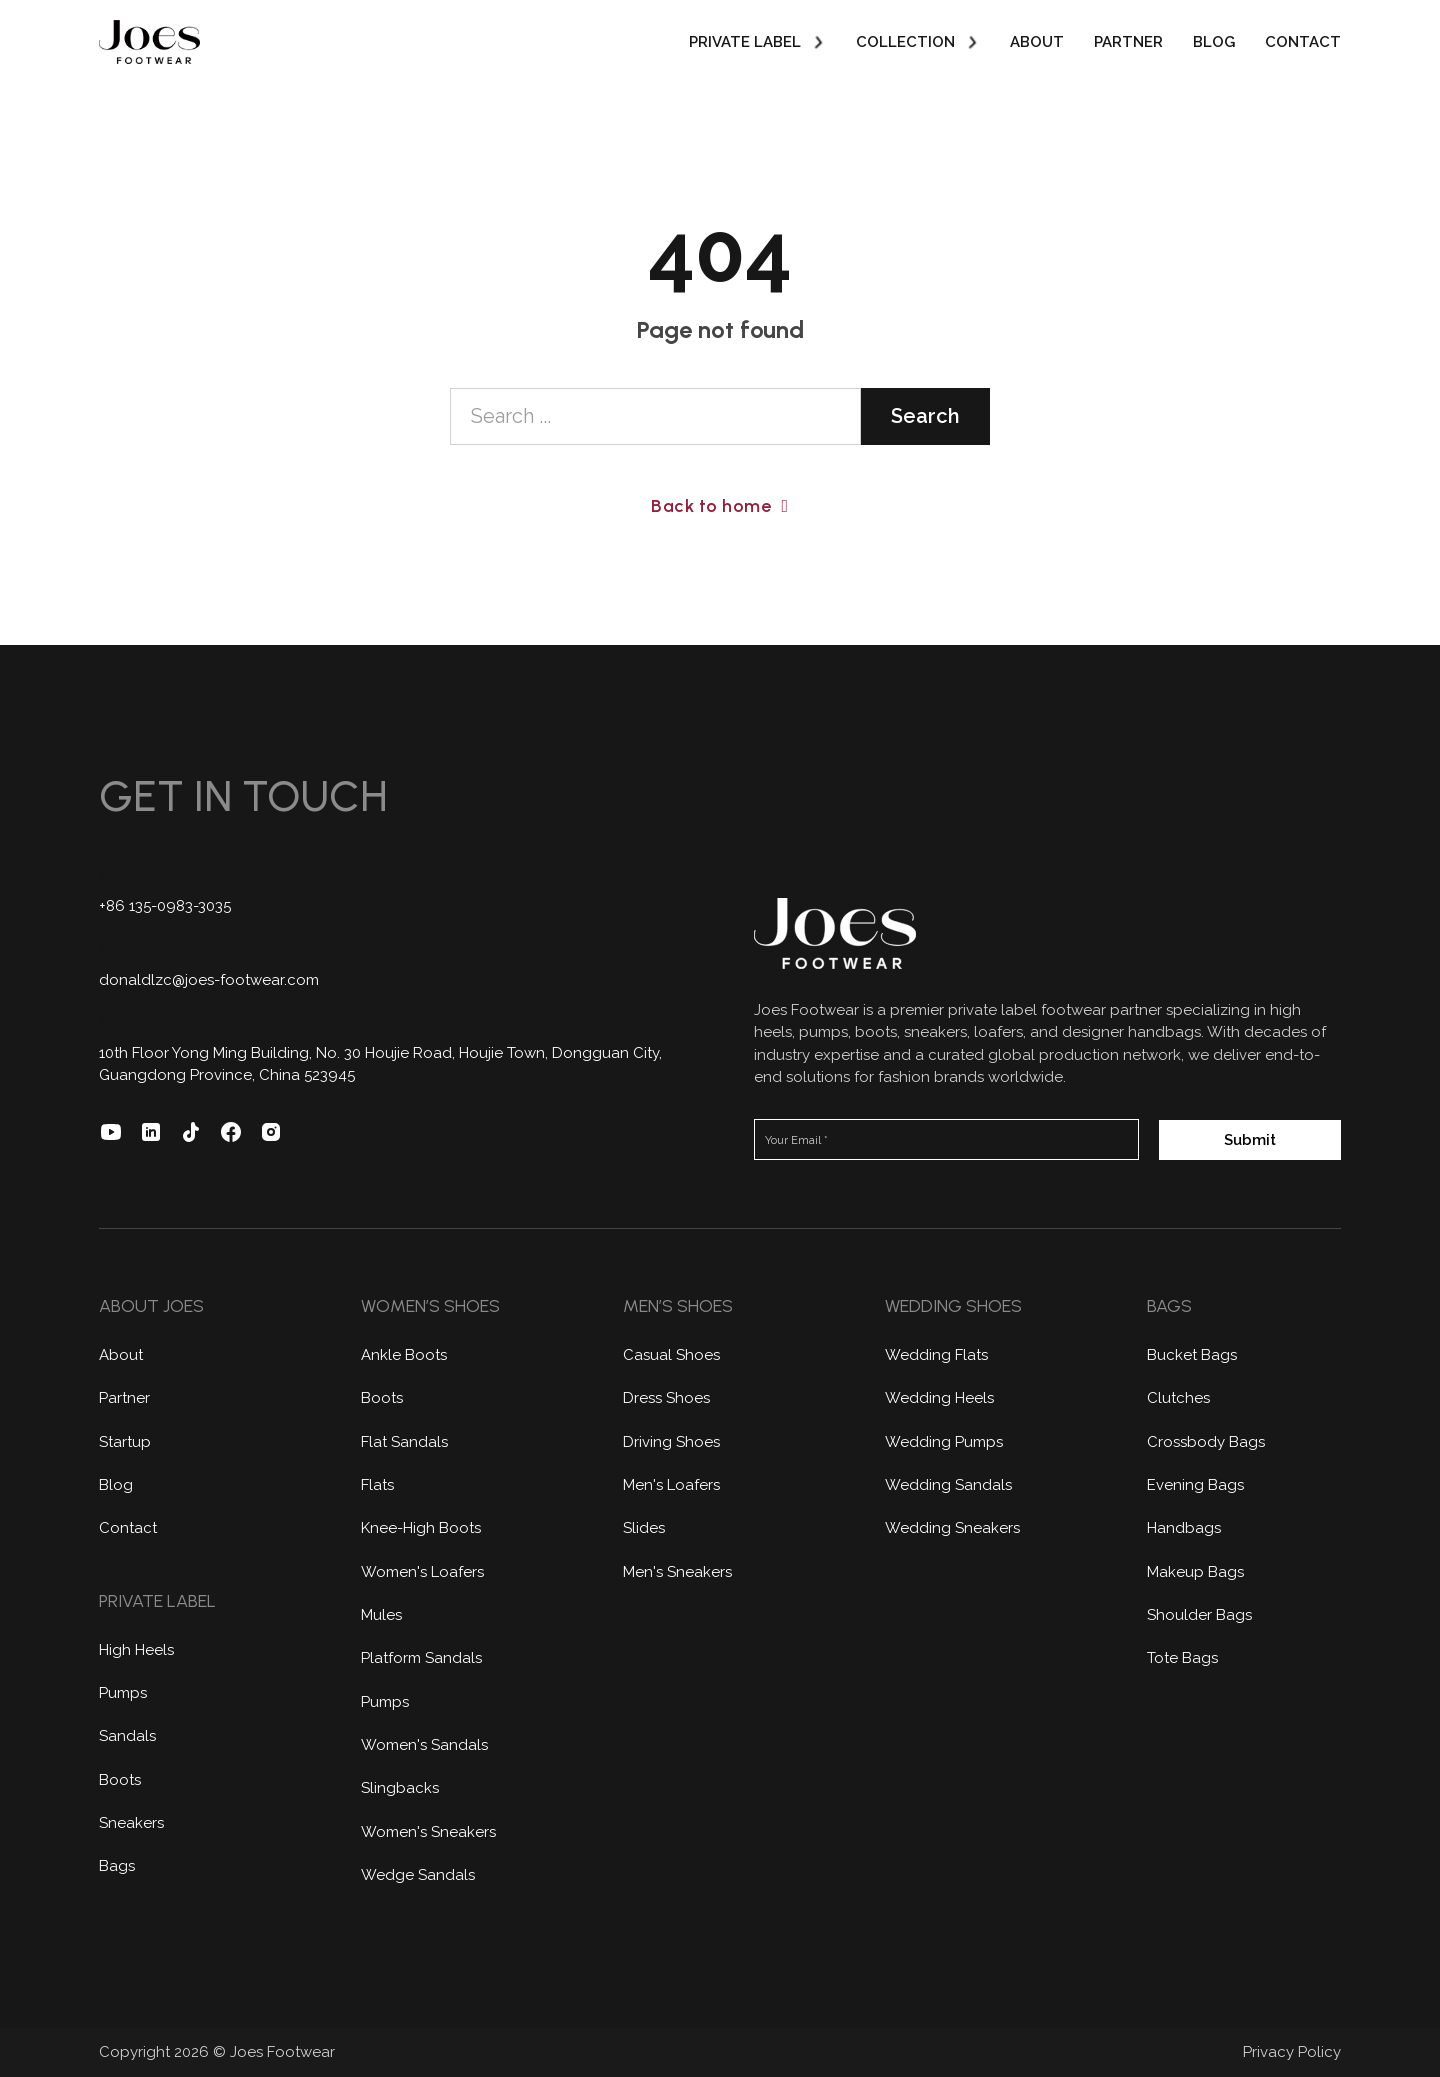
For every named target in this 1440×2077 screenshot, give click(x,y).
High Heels (136, 1650)
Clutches (1178, 1398)
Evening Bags (1195, 1485)
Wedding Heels (939, 1398)
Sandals (127, 1736)
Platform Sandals (421, 1658)
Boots (120, 1780)
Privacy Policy (1292, 2052)
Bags (117, 1866)
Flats (377, 1485)
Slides (644, 1528)
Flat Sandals (404, 1442)
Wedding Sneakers (952, 1528)
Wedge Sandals (418, 1875)
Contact (1303, 42)
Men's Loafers (671, 1485)
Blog (1214, 42)
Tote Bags (1182, 1658)
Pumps (123, 1693)
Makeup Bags (1195, 1572)
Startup (125, 1442)
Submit (1250, 1140)
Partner (1128, 42)
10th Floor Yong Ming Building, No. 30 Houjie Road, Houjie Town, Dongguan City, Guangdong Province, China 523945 (380, 1064)
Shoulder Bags (1199, 1615)
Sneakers (131, 1823)
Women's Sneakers (428, 1832)
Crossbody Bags (1206, 1442)
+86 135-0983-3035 (165, 906)
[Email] (946, 1139)
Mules (381, 1615)
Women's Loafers (422, 1572)
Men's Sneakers (677, 1572)
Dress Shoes (666, 1398)
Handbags (1184, 1528)
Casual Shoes (671, 1355)
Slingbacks (400, 1788)
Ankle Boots (404, 1355)
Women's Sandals (424, 1745)
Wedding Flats (936, 1355)
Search (925, 416)
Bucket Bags (1192, 1355)
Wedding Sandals (948, 1485)
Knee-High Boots (421, 1528)
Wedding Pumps (944, 1442)
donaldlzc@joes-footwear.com (209, 980)
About (1037, 42)
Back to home (719, 506)
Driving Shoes (671, 1442)
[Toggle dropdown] (818, 42)
